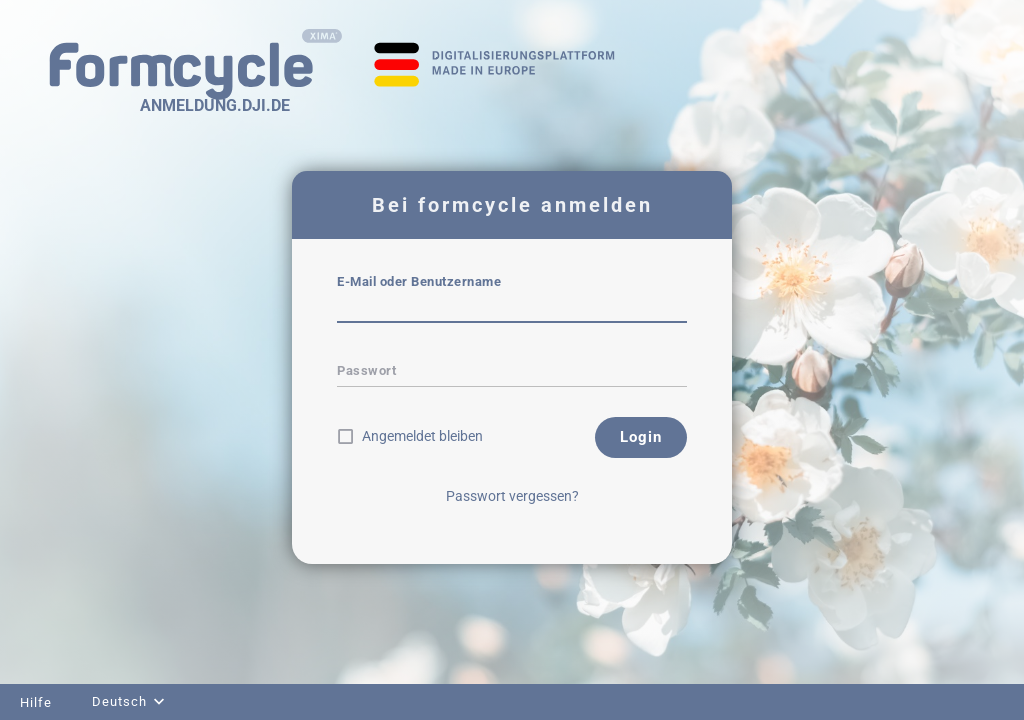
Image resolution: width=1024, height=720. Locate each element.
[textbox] (512, 309)
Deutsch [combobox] (119, 701)
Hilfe (36, 702)
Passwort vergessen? (512, 496)
